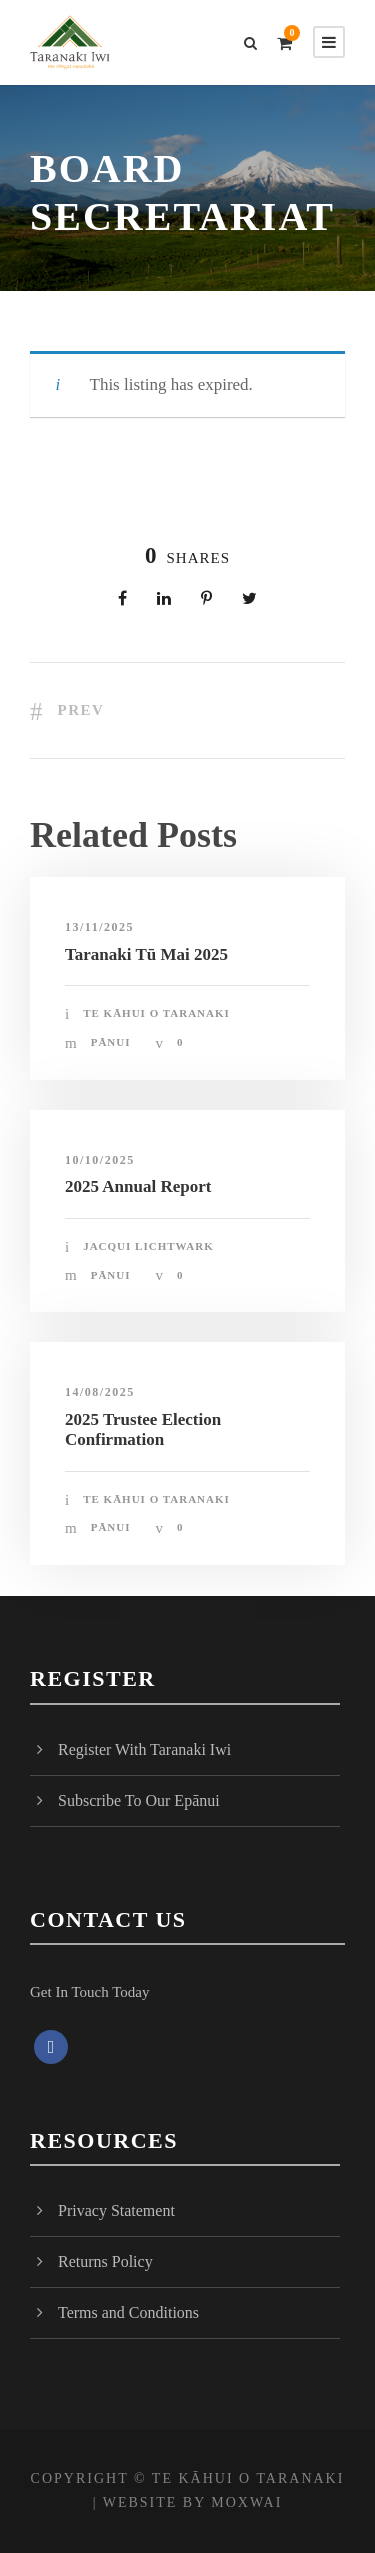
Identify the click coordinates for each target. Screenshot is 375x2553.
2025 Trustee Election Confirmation (143, 1429)
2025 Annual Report (138, 1186)
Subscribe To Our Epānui (139, 1800)
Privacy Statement (116, 2210)
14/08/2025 (100, 1392)
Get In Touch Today (89, 1992)
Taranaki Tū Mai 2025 (146, 954)
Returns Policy (105, 2261)
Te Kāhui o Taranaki (156, 1013)
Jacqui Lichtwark (148, 1246)
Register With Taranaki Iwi (144, 1749)
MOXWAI (246, 2502)
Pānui (111, 1042)
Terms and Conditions (128, 2312)
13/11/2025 (99, 927)
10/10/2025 (100, 1160)
